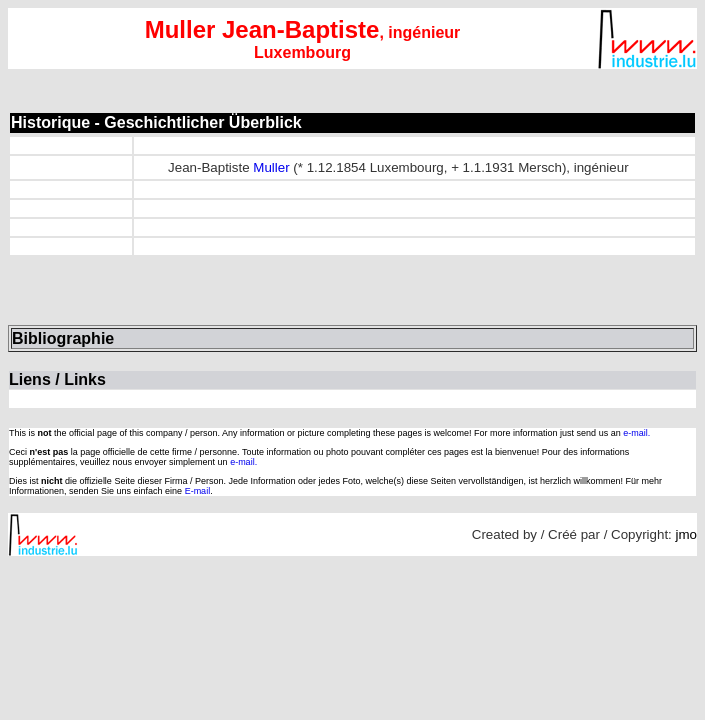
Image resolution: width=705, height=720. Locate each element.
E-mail (198, 491)
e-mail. (636, 433)
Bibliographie (63, 338)
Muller (271, 167)
